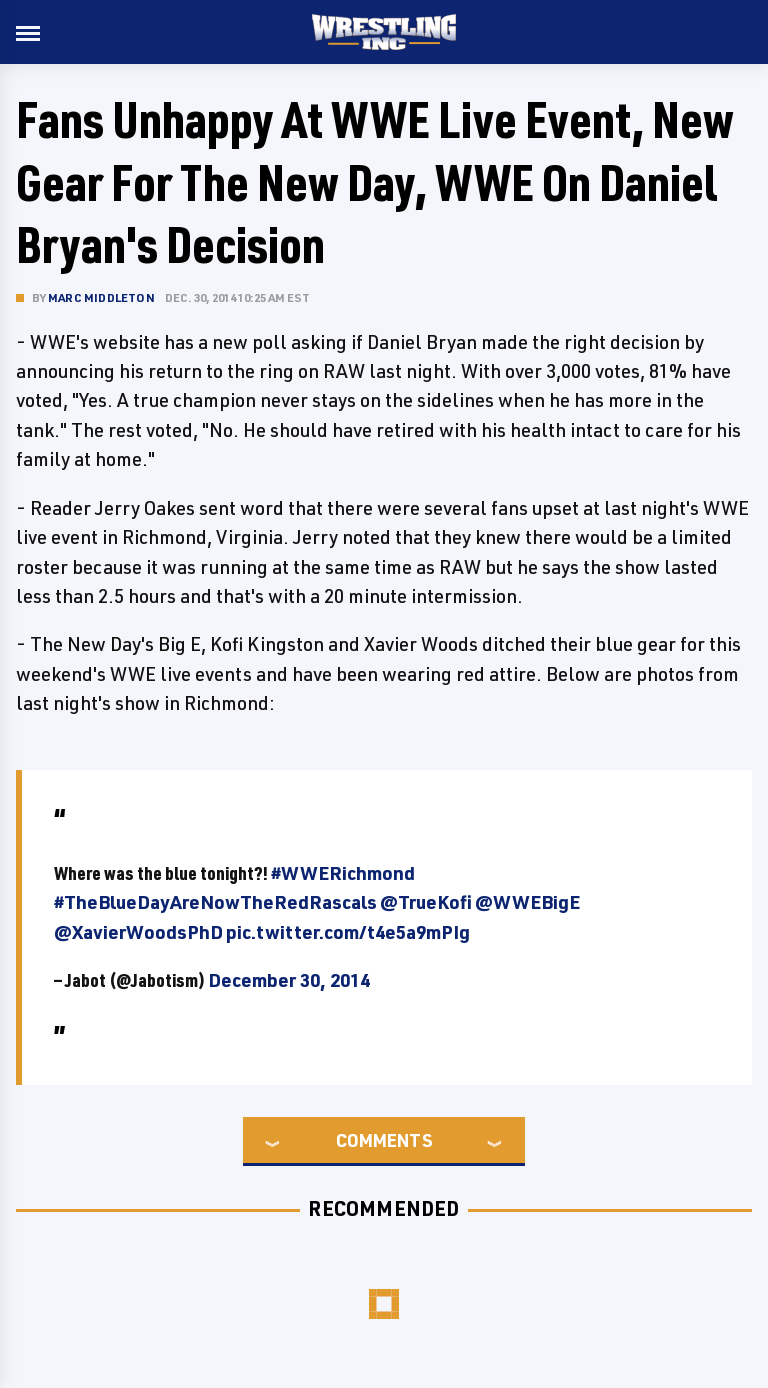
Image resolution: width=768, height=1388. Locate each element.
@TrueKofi (426, 902)
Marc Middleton (101, 297)
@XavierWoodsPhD (138, 932)
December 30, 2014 (289, 980)
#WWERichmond (343, 873)
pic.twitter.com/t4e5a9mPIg (348, 932)
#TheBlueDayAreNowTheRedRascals (215, 902)
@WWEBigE (527, 902)
